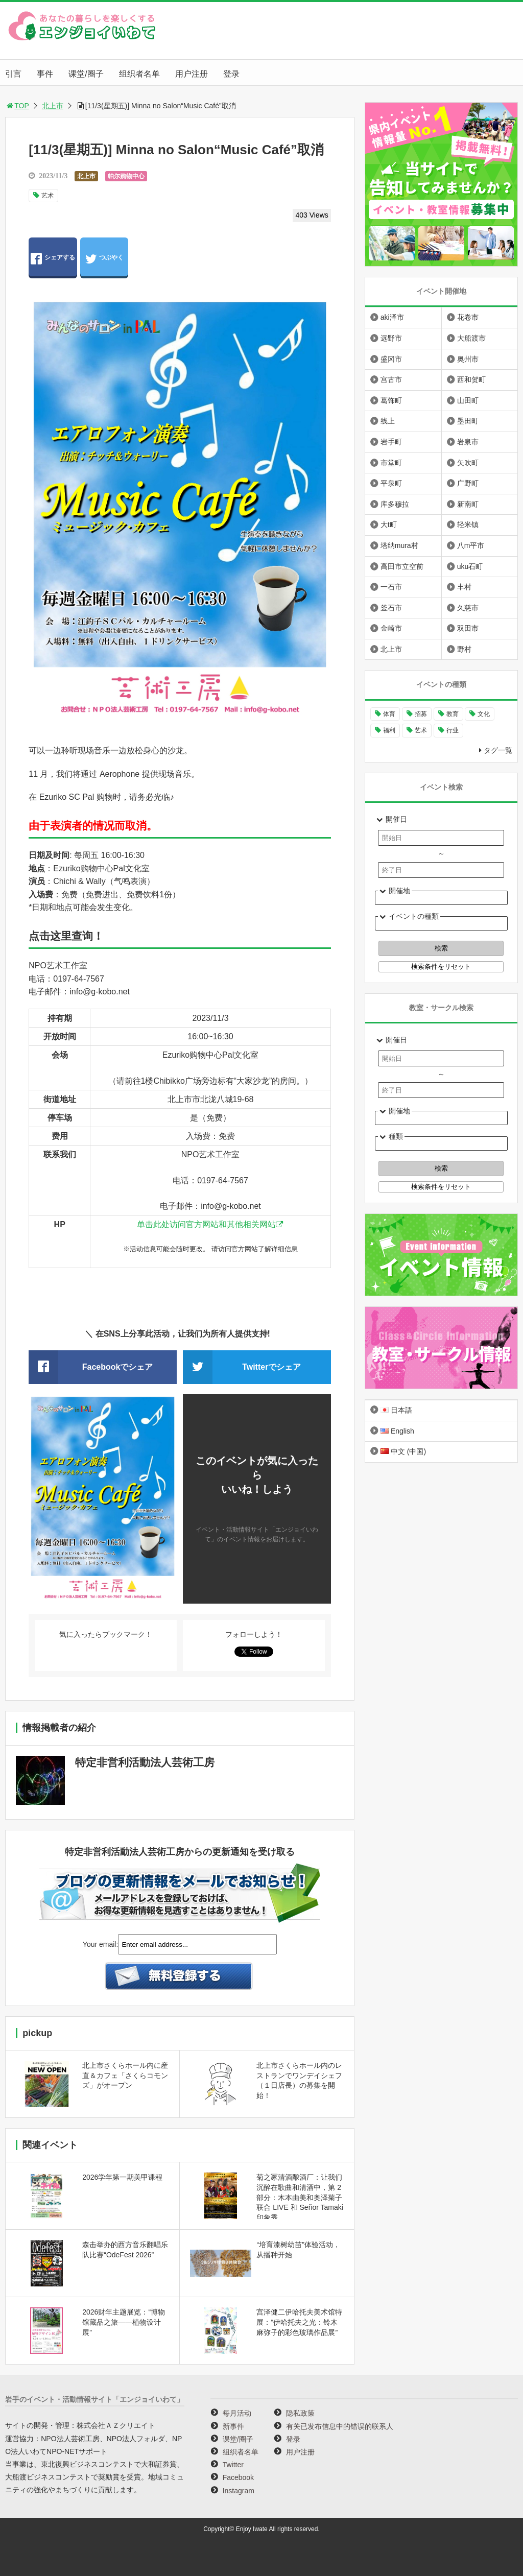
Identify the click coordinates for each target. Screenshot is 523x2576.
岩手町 (391, 442)
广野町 (468, 483)
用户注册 (191, 73)
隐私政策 (300, 2413)
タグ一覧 (498, 750)
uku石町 (470, 566)
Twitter (233, 2465)
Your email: (100, 1944)
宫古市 (391, 379)
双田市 (468, 628)
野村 (464, 649)
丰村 (464, 587)
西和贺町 (471, 379)
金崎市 (391, 628)
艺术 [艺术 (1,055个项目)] (421, 730)
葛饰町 (391, 400)
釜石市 (391, 608)
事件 (45, 73)
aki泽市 (392, 317)
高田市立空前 (402, 566)
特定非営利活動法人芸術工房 (145, 1762)
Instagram (238, 2491)
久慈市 (468, 608)
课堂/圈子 (85, 73)
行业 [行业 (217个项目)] (452, 730)
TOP (17, 106)
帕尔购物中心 (126, 176)
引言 (13, 73)
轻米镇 (468, 524)
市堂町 (391, 463)
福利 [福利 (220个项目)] (389, 730)
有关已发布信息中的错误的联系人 (339, 2426)
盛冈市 (391, 359)
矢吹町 (468, 463)
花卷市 (468, 317)
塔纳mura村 (399, 545)
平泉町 (391, 483)
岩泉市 (468, 442)
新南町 (468, 504)
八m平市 (471, 545)
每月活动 (237, 2413)
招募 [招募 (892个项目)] (421, 714)
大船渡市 (471, 338)
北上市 (52, 106)
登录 (231, 73)
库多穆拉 (395, 504)
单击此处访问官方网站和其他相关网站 (206, 1224)
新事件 (233, 2426)
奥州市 (468, 359)
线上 (388, 421)
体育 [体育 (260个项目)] (389, 714)
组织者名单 (139, 73)
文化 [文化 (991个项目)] (484, 714)
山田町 (468, 400)
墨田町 (468, 421)
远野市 (391, 338)
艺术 (47, 195)
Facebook (238, 2477)
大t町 (389, 524)
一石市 (391, 587)
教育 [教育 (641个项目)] (452, 714)
